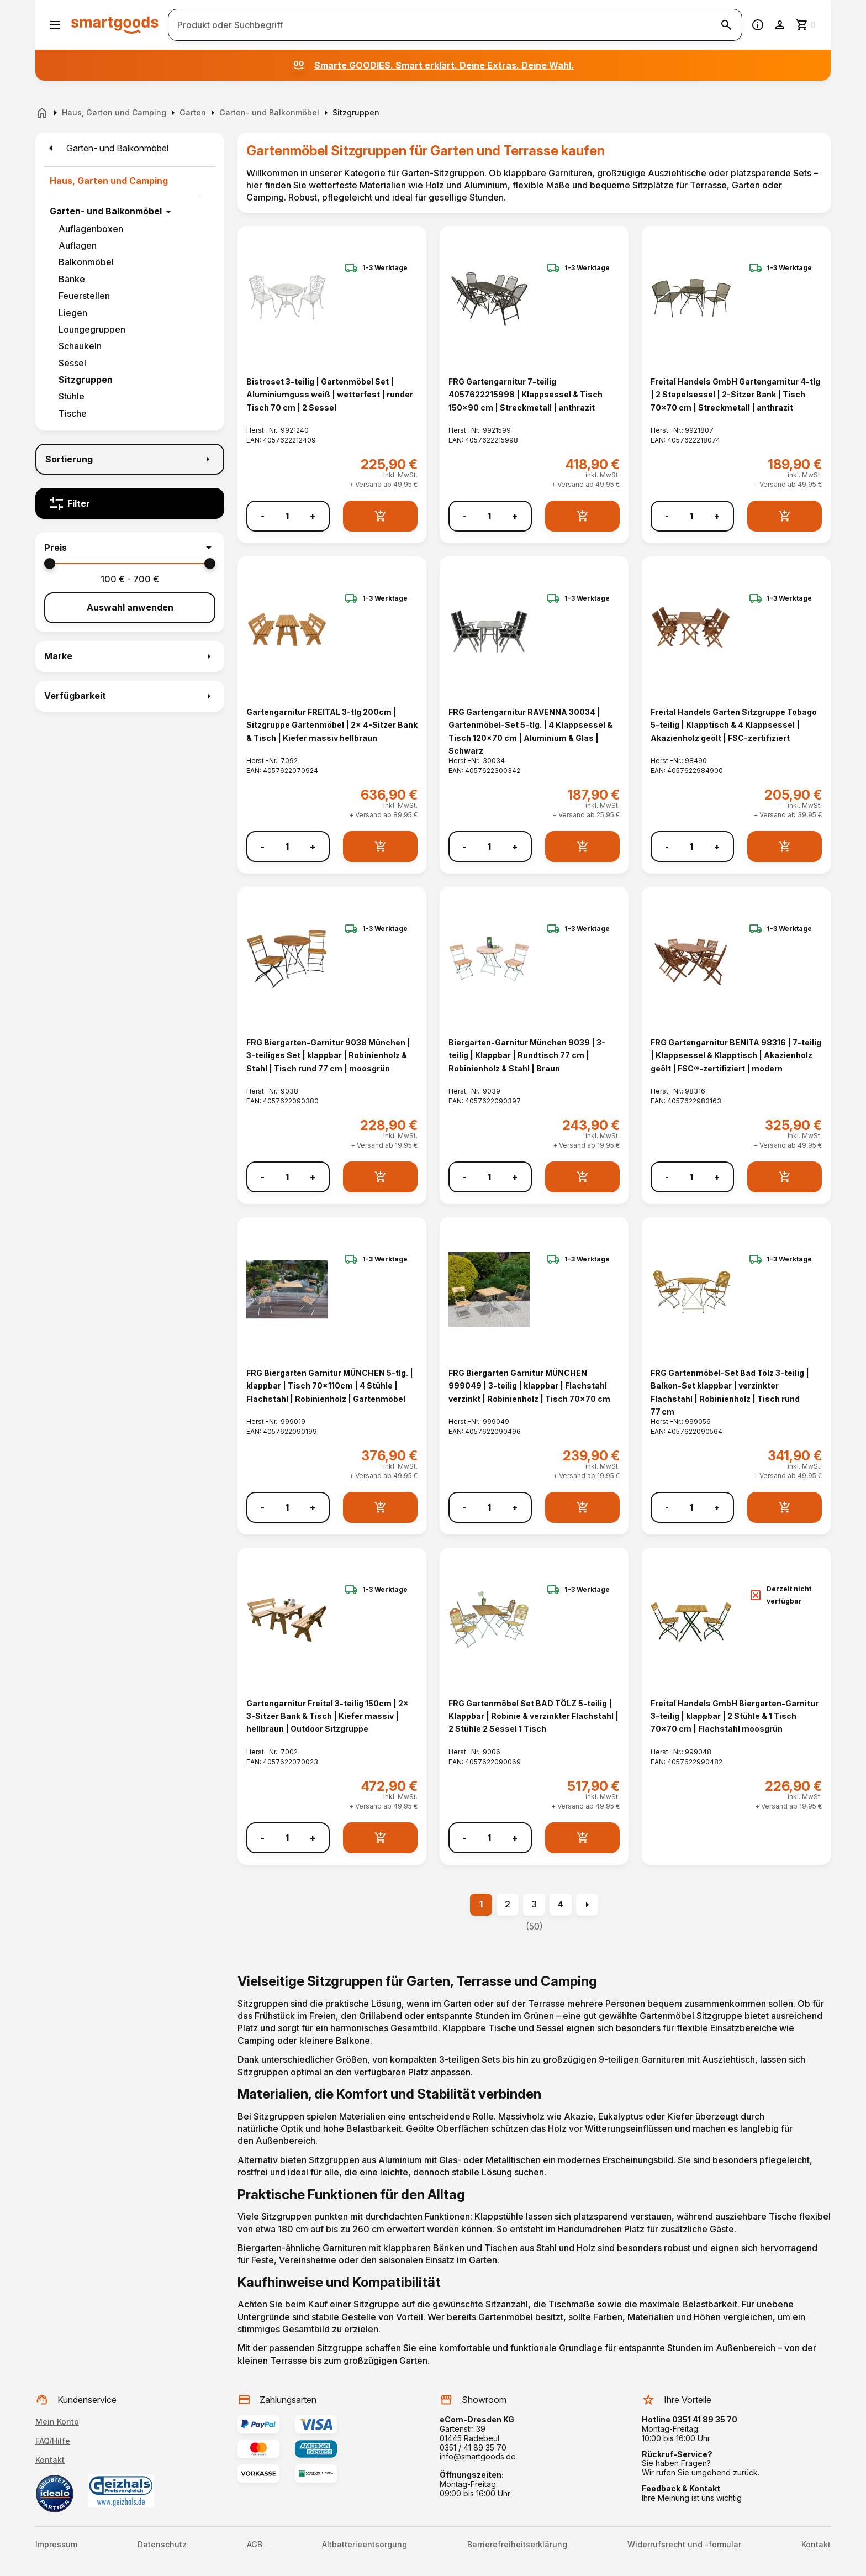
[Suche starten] (726, 24)
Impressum (56, 2544)
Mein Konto (57, 2421)
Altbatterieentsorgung (364, 2544)
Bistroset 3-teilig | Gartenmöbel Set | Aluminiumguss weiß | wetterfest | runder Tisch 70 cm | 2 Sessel (329, 394)
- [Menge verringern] (263, 516)
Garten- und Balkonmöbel (106, 211)
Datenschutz (162, 2544)
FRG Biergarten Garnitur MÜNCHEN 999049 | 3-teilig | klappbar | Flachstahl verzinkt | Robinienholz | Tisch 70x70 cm (529, 1385)
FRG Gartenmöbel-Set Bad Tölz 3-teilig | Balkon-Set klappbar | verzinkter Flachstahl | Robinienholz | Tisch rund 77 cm (730, 1392)
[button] (129, 547)
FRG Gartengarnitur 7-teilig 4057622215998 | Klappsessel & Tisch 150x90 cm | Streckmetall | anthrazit (525, 394)
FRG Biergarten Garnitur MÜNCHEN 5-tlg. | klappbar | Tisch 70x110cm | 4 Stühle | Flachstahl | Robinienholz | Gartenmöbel (329, 1385)
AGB (254, 2544)
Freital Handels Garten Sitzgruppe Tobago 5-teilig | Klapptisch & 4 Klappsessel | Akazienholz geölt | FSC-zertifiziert (734, 725)
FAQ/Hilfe (52, 2441)
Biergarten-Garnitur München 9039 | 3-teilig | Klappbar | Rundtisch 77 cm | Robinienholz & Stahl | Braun (526, 1055)
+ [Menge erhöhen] (312, 516)
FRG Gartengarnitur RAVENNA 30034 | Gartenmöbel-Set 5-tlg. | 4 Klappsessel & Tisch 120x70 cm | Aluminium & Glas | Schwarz (530, 731)
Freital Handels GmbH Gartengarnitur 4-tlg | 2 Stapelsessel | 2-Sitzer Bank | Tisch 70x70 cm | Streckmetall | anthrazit (735, 394)
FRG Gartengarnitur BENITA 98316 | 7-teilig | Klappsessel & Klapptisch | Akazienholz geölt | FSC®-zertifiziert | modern (736, 1055)
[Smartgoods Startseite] (115, 24)
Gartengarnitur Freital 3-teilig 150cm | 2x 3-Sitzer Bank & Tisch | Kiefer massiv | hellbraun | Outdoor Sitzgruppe (327, 1716)
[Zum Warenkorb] (806, 24)
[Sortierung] (129, 459)
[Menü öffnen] (55, 24)
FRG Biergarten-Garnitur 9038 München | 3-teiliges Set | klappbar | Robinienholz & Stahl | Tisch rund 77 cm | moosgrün (328, 1055)
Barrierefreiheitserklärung (517, 2544)
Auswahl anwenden (130, 607)
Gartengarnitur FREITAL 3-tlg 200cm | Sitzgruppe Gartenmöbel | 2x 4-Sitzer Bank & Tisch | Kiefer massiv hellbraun (332, 725)
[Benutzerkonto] (779, 24)
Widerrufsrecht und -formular (684, 2544)
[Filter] (129, 503)
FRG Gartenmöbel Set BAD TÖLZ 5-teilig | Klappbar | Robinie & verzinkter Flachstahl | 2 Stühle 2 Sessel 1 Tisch (533, 1716)
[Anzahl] (287, 516)
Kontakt (50, 2459)
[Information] (757, 24)
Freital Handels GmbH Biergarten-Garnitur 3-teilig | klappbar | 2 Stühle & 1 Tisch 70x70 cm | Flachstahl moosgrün (735, 1716)
